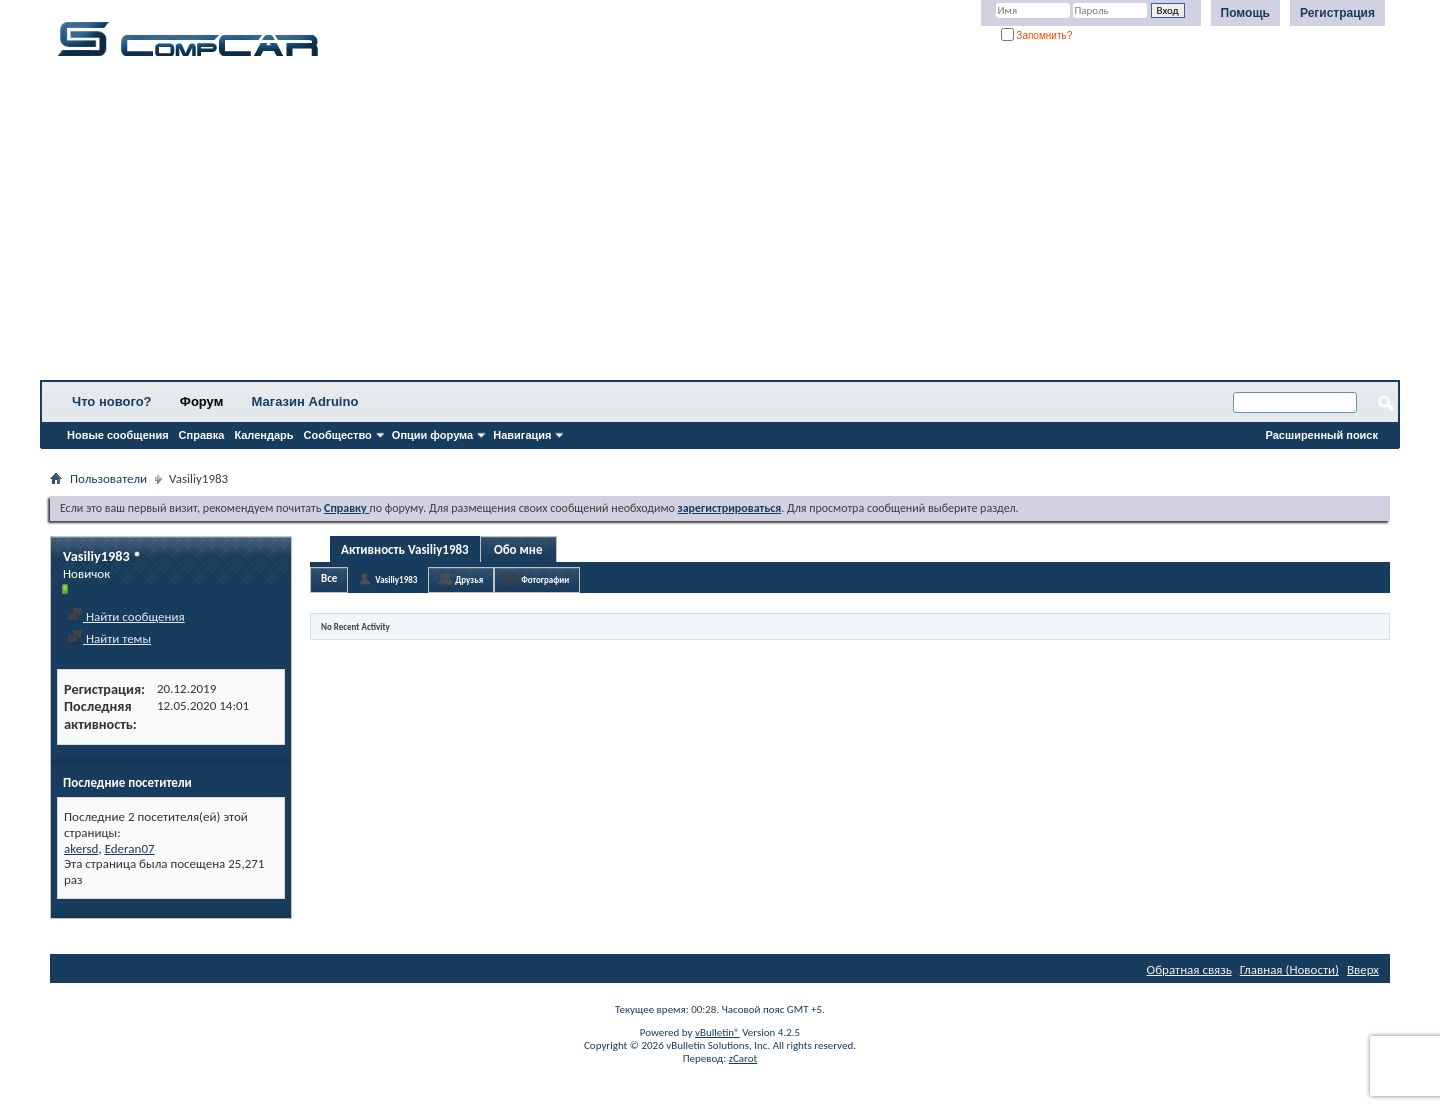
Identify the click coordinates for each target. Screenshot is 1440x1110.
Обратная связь (1189, 969)
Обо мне (518, 549)
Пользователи (108, 478)
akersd (81, 848)
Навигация (522, 435)
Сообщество (338, 435)
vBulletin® (717, 1032)
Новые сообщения (118, 435)
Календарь (263, 435)
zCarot (743, 1058)
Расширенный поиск (1322, 435)
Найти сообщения (126, 616)
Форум (201, 401)
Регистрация (1337, 13)
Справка (202, 435)
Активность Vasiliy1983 (405, 549)
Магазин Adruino (305, 401)
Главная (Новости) (1289, 969)
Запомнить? (1037, 35)
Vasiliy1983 (396, 579)
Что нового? (112, 401)
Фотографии (545, 579)
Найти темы (109, 638)
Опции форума (432, 435)
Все (329, 578)
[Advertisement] (625, 225)
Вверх (1363, 969)
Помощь (1245, 13)
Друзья (469, 579)
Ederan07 (130, 848)
